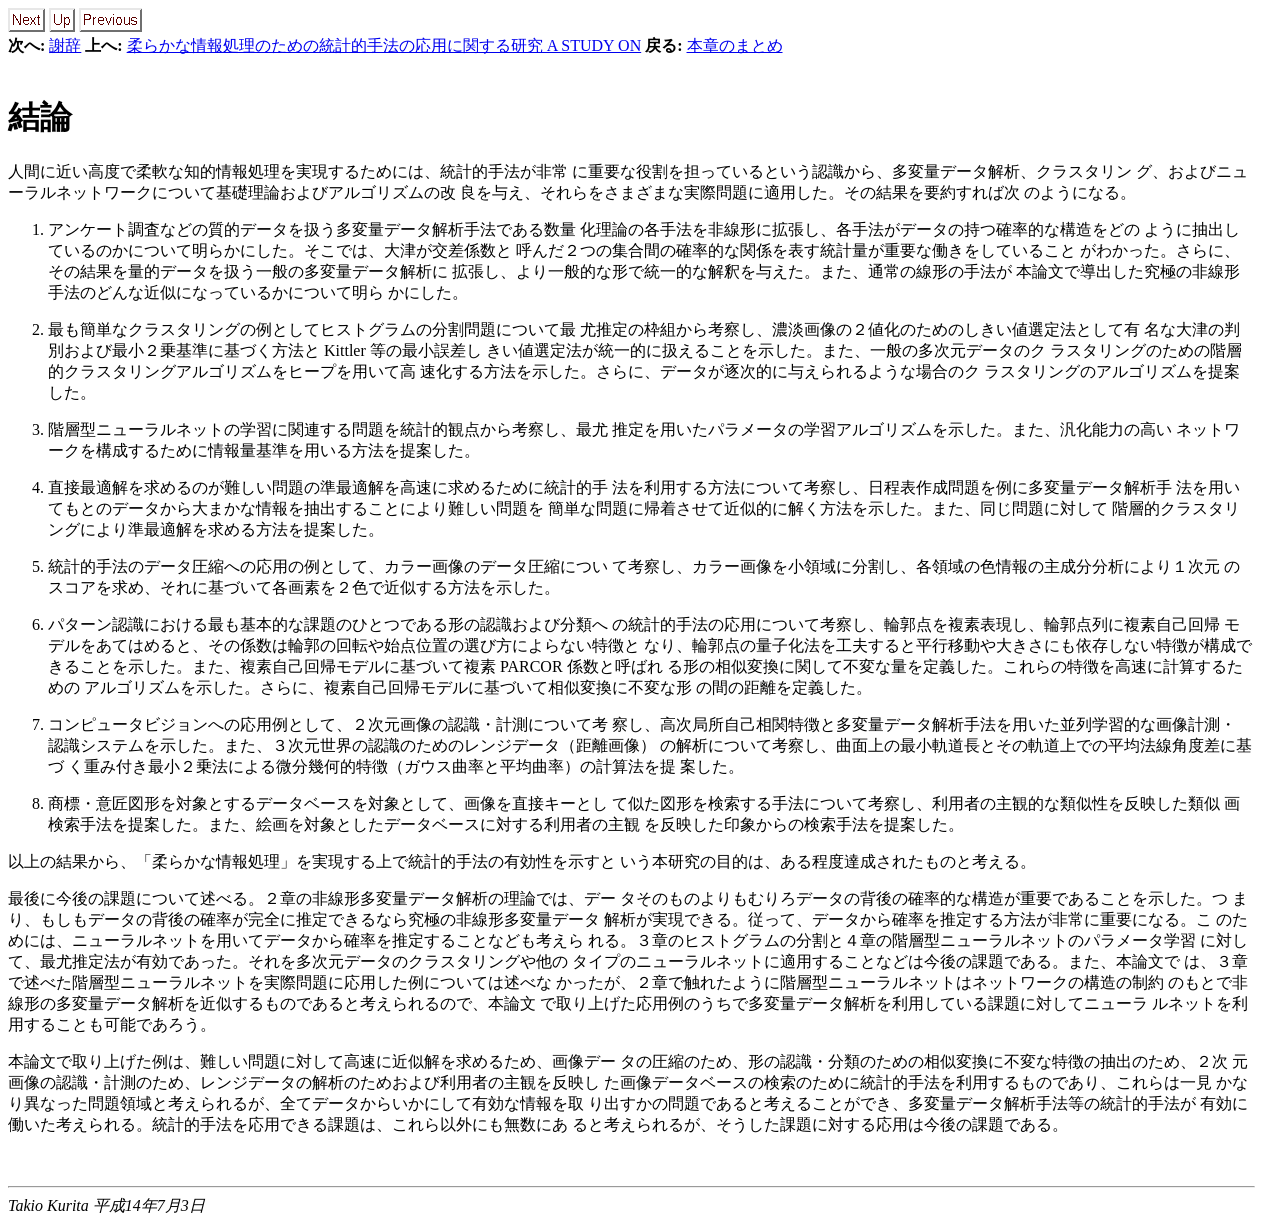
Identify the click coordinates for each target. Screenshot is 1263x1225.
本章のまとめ (735, 45)
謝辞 (65, 45)
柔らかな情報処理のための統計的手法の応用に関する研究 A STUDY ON (384, 45)
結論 (40, 117)
